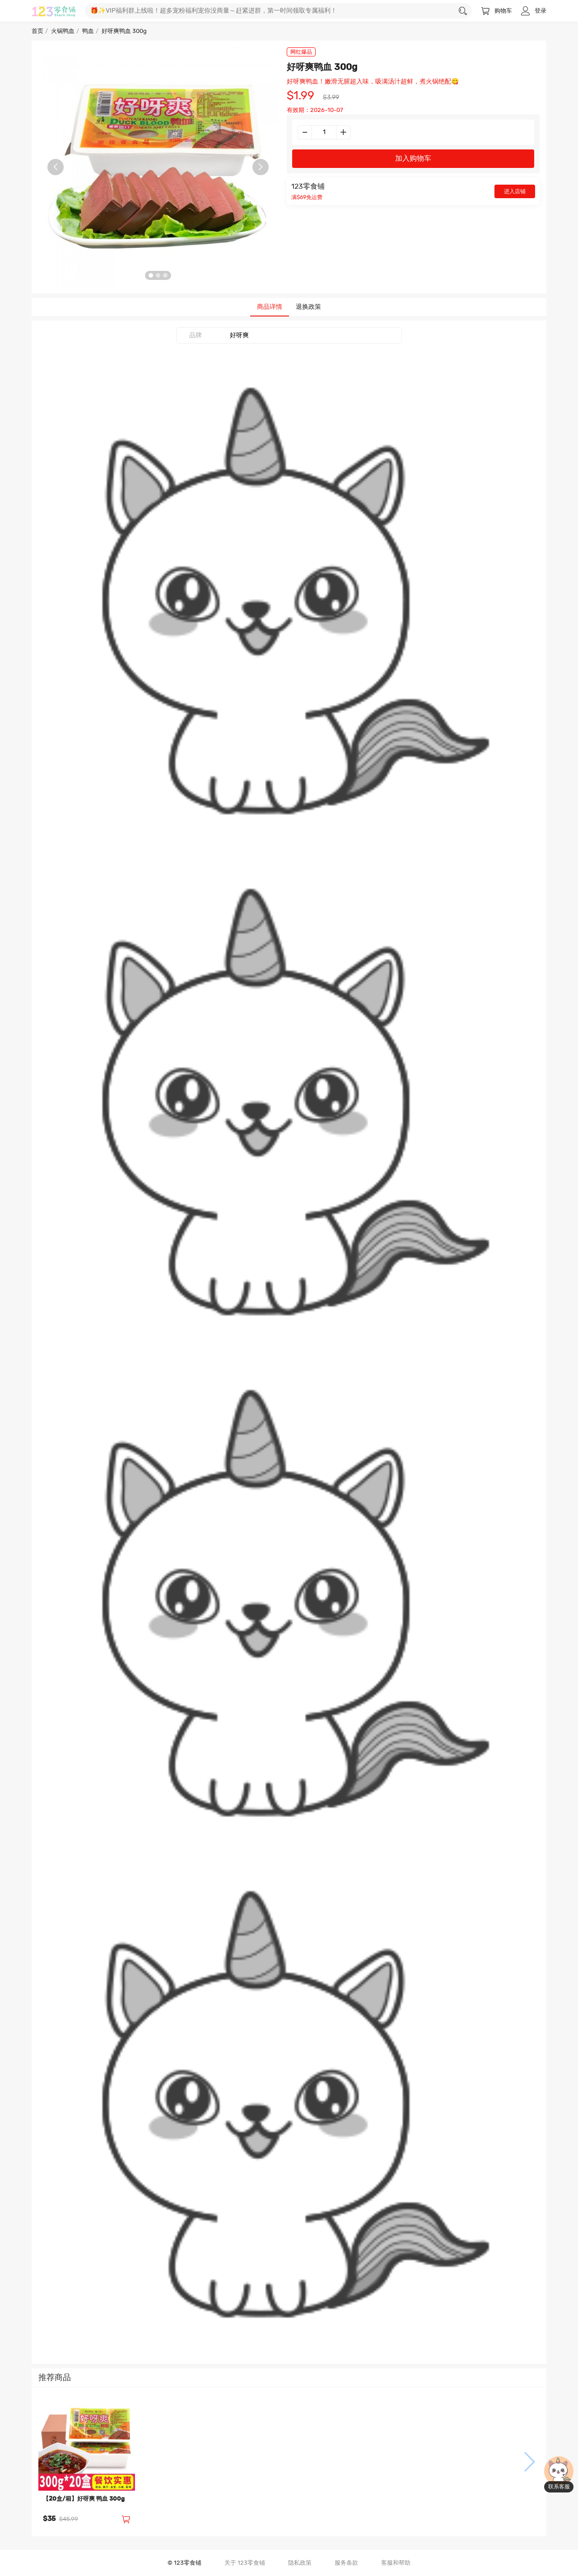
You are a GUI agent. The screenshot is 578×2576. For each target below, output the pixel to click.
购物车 (496, 11)
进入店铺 (515, 191)
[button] (49, 2462)
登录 (533, 11)
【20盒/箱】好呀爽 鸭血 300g (84, 2499)
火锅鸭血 (63, 31)
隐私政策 (300, 2563)
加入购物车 (413, 158)
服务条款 (346, 2563)
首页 (37, 31)
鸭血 (88, 31)
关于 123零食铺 (244, 2563)
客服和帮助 (395, 2563)
